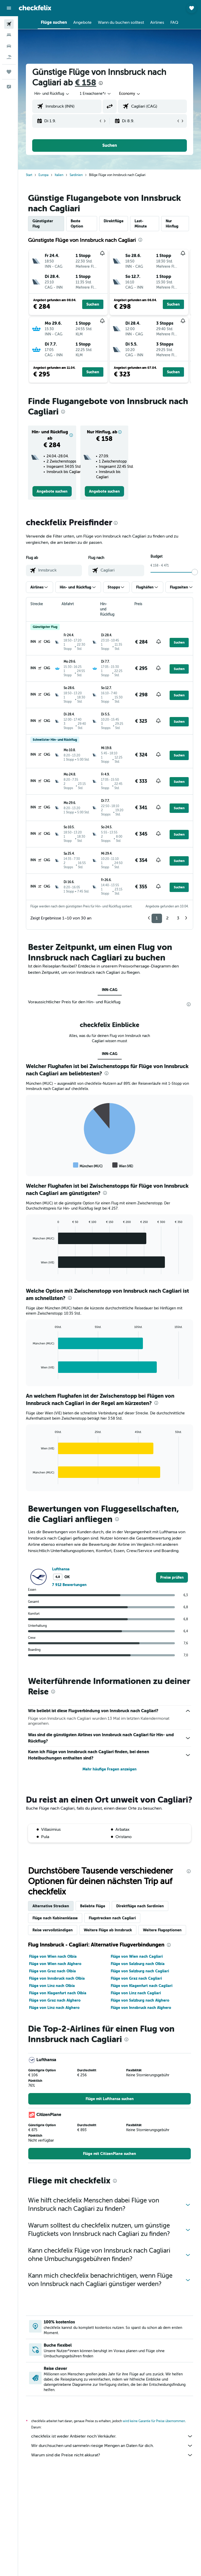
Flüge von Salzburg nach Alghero (140, 2000)
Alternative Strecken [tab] (50, 1906)
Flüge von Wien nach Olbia (53, 1956)
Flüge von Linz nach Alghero (54, 2008)
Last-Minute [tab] (141, 223)
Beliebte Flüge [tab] (92, 1906)
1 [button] (157, 918)
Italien (59, 175)
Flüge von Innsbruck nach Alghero (141, 2008)
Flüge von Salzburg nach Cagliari (140, 1971)
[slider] (195, 572)
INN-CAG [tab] (110, 990)
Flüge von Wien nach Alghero (55, 1964)
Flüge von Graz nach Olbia (52, 1971)
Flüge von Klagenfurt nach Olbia (57, 1993)
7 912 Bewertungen (69, 1585)
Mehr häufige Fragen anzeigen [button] (109, 1769)
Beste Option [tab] (77, 223)
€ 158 (85, 83)
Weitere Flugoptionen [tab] (162, 1930)
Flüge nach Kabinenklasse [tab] (55, 1918)
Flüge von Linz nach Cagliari (136, 1993)
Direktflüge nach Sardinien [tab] (140, 1906)
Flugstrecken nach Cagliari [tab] (112, 1918)
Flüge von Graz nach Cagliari (136, 1978)
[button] (9, 8)
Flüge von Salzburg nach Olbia (138, 1964)
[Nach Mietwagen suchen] (9, 46)
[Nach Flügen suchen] (9, 24)
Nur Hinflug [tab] (172, 223)
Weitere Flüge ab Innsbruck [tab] (108, 1930)
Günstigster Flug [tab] (42, 223)
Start (29, 175)
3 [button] (178, 918)
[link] (52, 491)
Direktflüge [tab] (114, 221)
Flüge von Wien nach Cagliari (137, 1956)
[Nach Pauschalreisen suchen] (9, 57)
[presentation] (100, 83)
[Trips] (9, 72)
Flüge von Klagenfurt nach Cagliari (141, 1986)
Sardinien (76, 175)
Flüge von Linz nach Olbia (52, 1986)
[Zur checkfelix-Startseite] (35, 7)
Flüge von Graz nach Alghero (55, 2000)
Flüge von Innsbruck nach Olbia (57, 1978)
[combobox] (130, 93)
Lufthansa (61, 1569)
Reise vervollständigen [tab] (52, 1930)
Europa (43, 175)
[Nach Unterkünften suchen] (9, 35)
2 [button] (167, 918)
